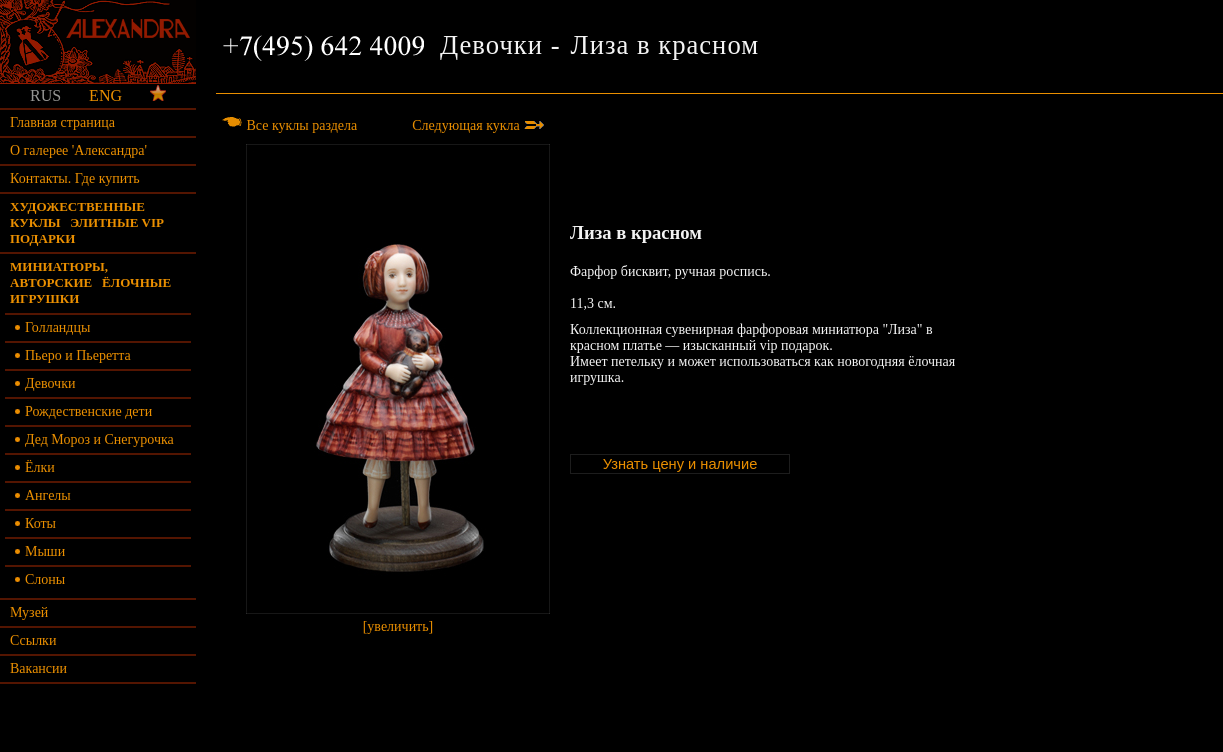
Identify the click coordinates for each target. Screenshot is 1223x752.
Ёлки (35, 467)
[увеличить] (398, 389)
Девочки (45, 383)
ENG (105, 95)
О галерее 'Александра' (78, 150)
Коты (35, 523)
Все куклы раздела (289, 125)
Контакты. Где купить (75, 178)
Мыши (40, 551)
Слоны (40, 579)
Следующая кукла (478, 125)
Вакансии (38, 668)
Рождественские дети (83, 411)
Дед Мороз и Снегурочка (94, 439)
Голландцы (52, 327)
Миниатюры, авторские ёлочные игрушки (90, 282)
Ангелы (43, 495)
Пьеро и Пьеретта (73, 355)
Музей (29, 612)
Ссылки (33, 640)
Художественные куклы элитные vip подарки (86, 222)
